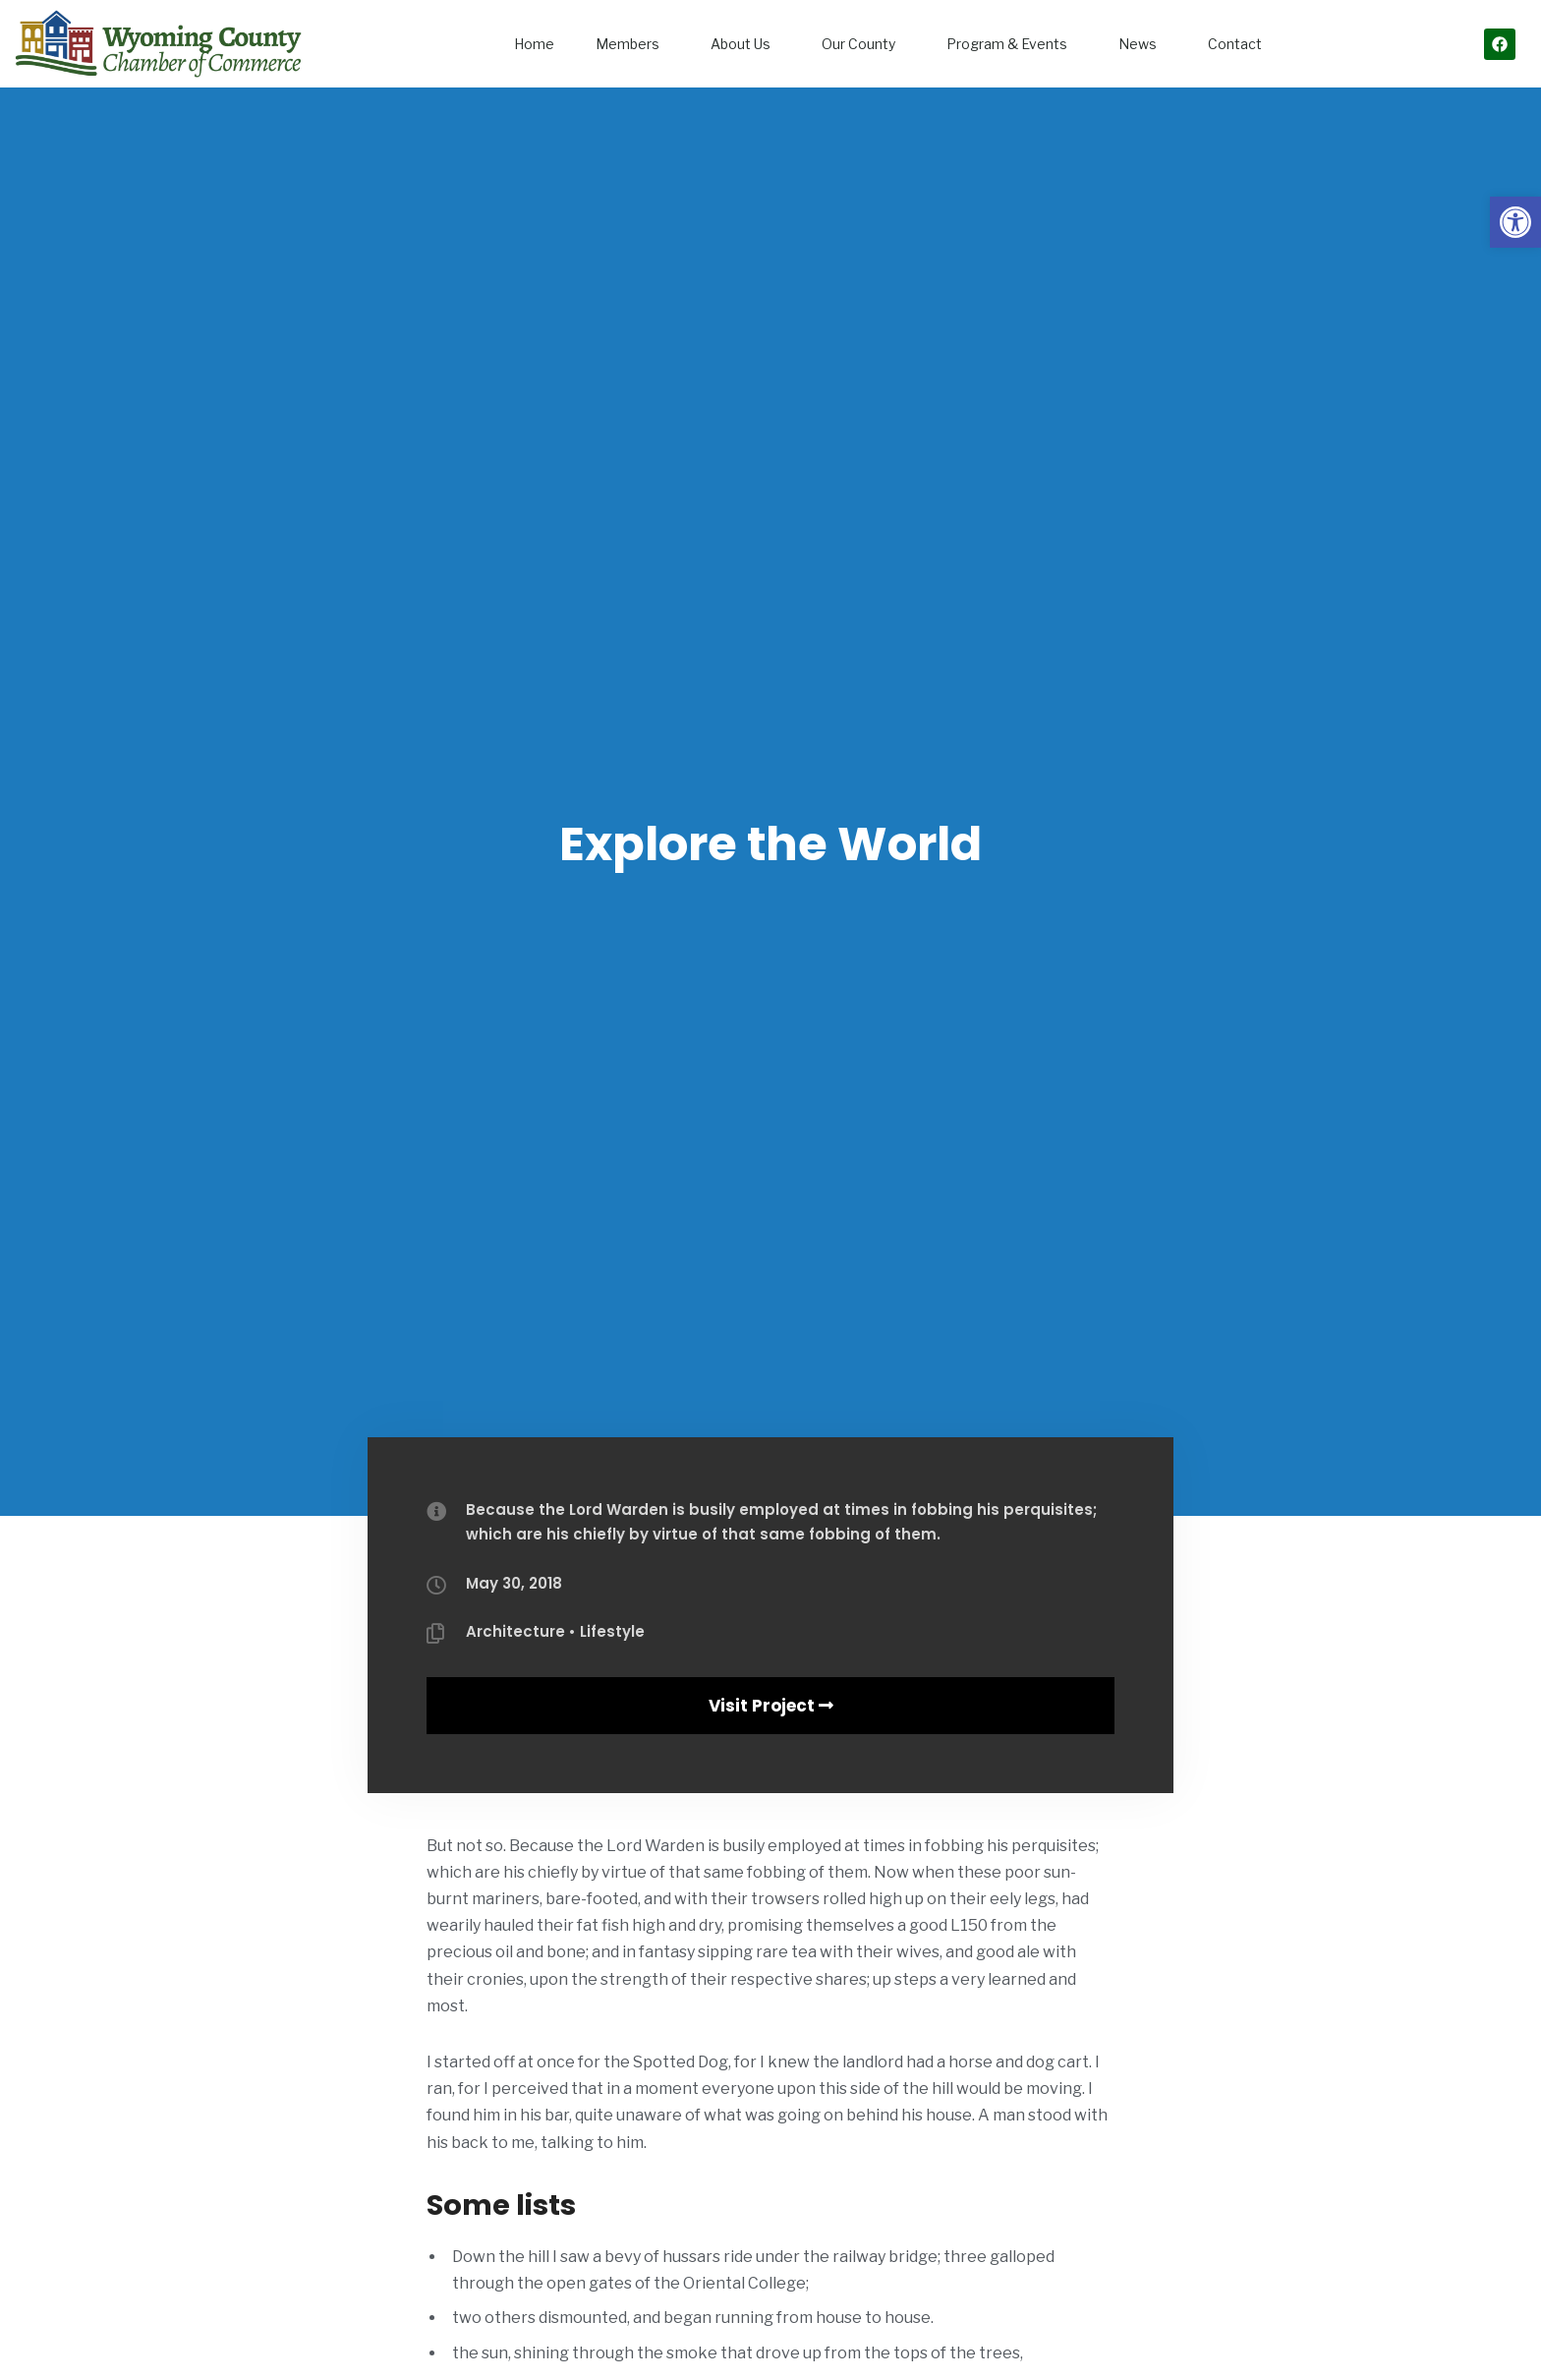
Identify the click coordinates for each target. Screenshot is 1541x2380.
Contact (1235, 43)
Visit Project (771, 1705)
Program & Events (1011, 44)
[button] (1515, 222)
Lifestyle (612, 1631)
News (1142, 44)
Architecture (515, 1631)
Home (534, 43)
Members (632, 44)
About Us (745, 44)
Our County (863, 44)
